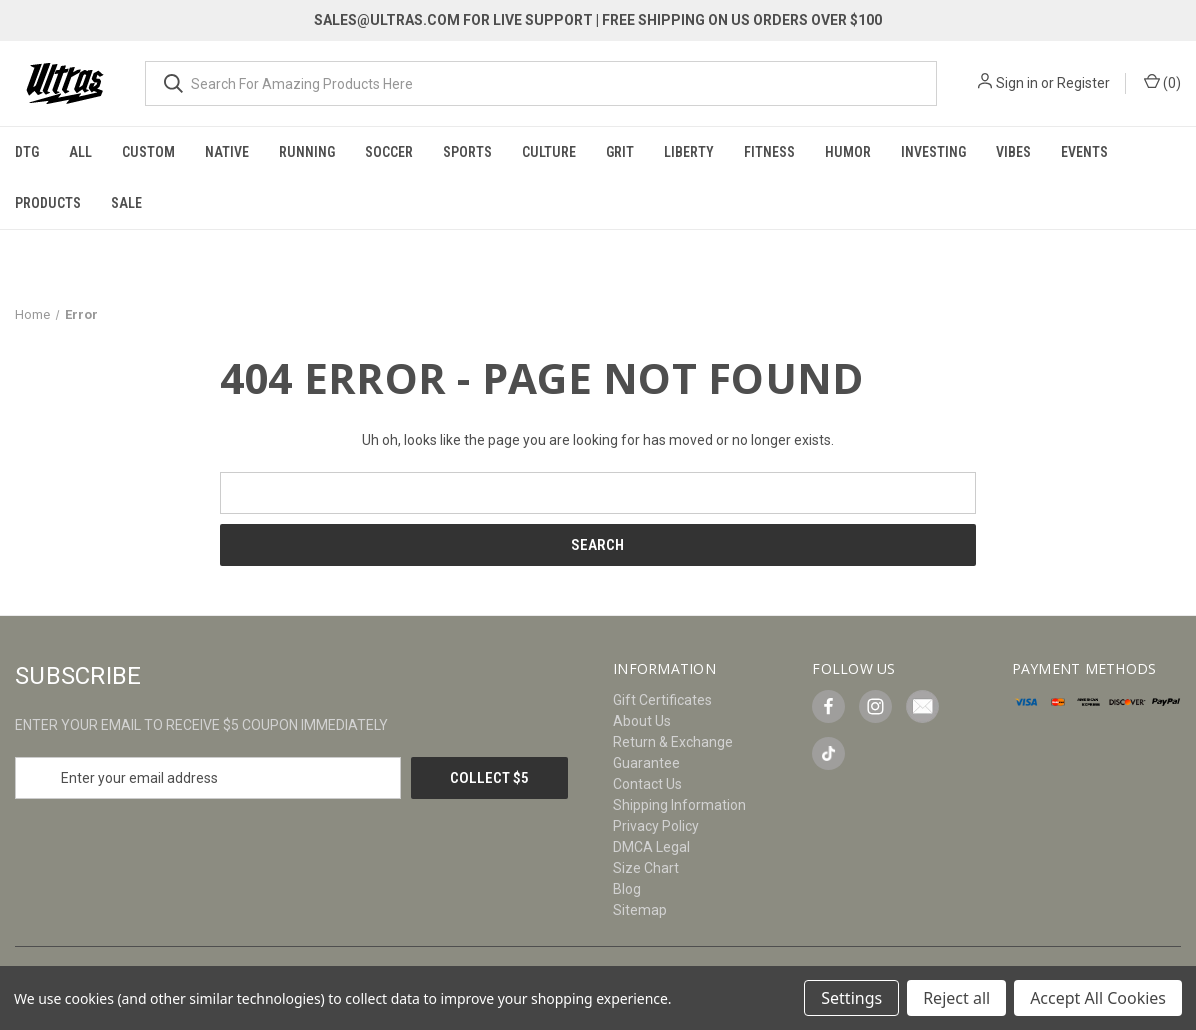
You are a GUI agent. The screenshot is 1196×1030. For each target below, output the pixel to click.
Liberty (689, 152)
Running (307, 152)
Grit (620, 152)
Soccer (389, 152)
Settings (851, 998)
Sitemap (640, 910)
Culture (549, 152)
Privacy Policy (656, 826)
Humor (848, 152)
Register (1083, 83)
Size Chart (646, 868)
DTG (27, 152)
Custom (148, 152)
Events (1084, 152)
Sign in (1017, 83)
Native (227, 152)
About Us (642, 721)
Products (48, 203)
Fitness (769, 152)
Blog (627, 889)
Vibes (1013, 152)
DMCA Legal (651, 847)
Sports (467, 152)
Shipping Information (679, 805)
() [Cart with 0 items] (1162, 82)
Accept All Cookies (1098, 998)
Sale (126, 203)
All (80, 152)
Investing (933, 152)
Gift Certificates (662, 700)
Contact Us (647, 784)
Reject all (956, 998)
